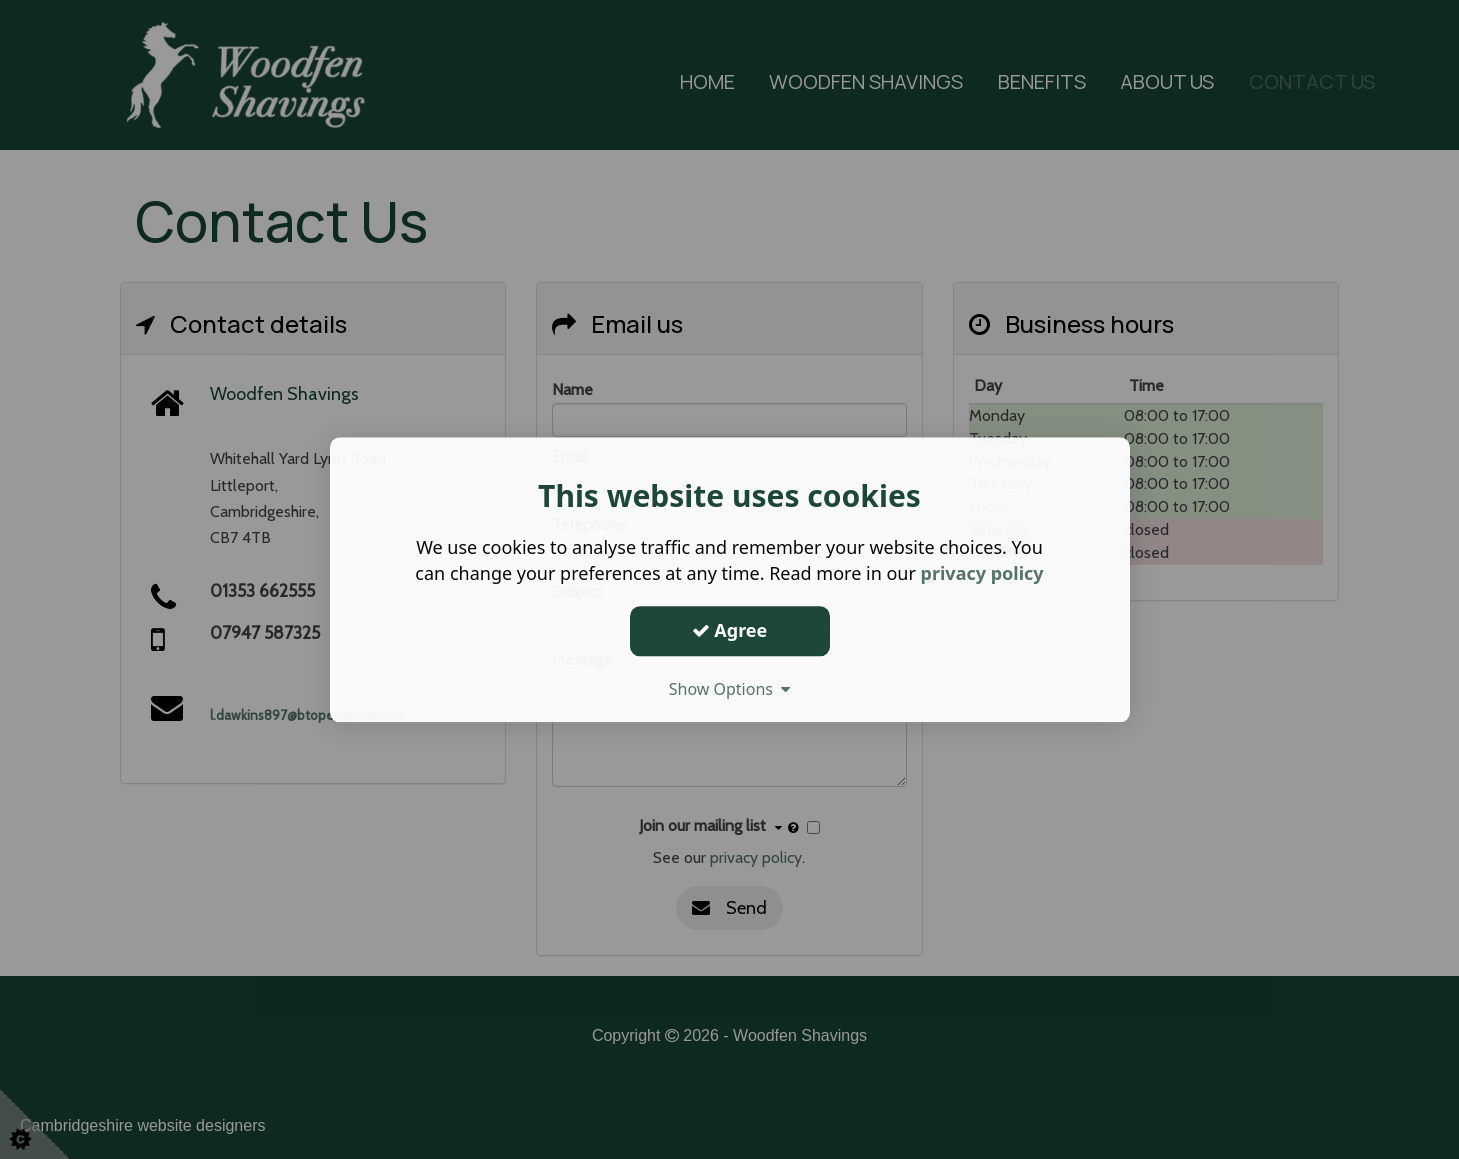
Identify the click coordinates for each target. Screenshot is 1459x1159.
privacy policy (982, 573)
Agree (730, 630)
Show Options (730, 689)
